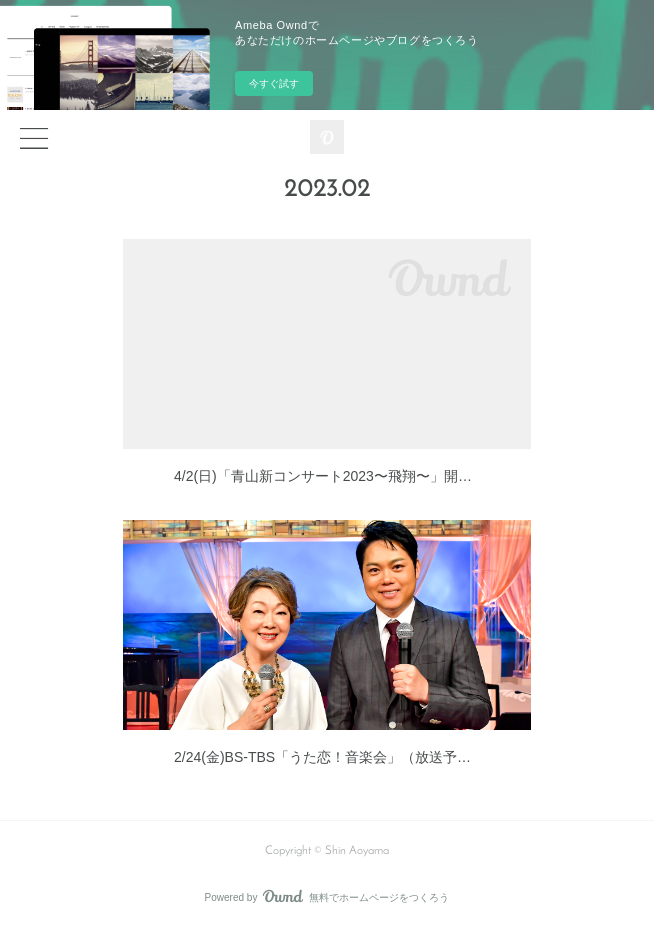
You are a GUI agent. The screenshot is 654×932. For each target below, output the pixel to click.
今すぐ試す (274, 83)
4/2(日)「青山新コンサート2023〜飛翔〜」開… (323, 476)
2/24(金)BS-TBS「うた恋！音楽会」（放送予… (322, 757)
